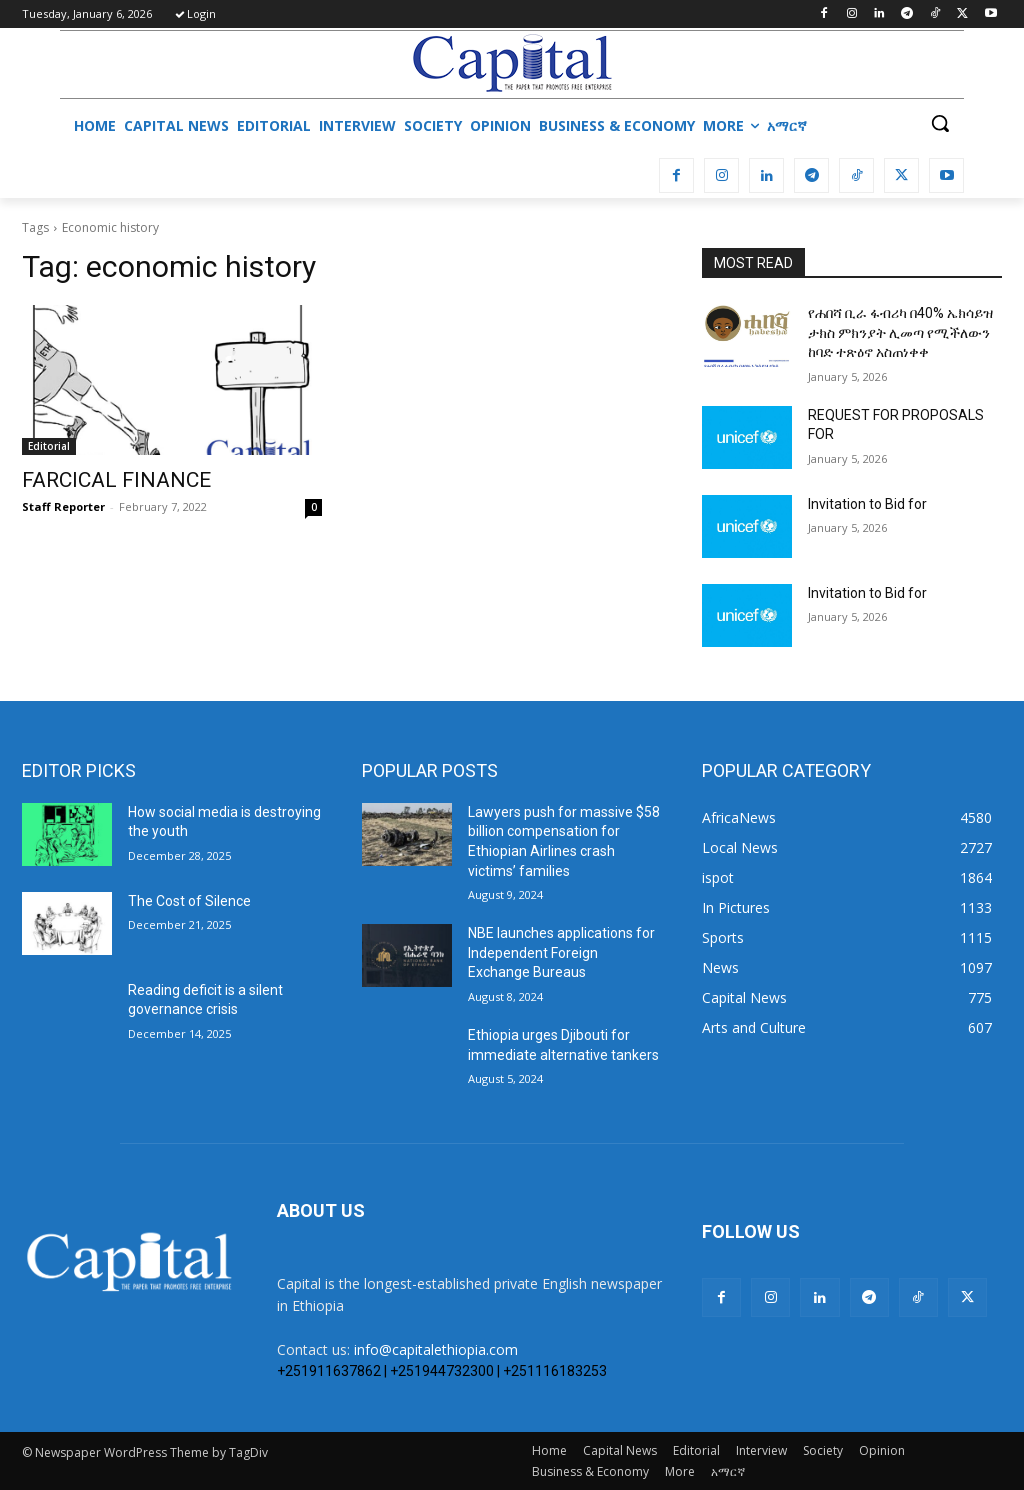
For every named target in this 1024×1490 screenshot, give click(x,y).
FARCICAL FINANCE (116, 480)
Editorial (49, 446)
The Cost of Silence (189, 901)
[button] (940, 123)
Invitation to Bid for (867, 504)
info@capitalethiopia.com (436, 1349)
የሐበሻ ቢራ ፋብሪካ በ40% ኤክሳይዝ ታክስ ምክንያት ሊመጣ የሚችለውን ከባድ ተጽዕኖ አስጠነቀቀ (900, 332)
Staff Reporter (63, 506)
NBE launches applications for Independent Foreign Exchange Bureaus (561, 952)
